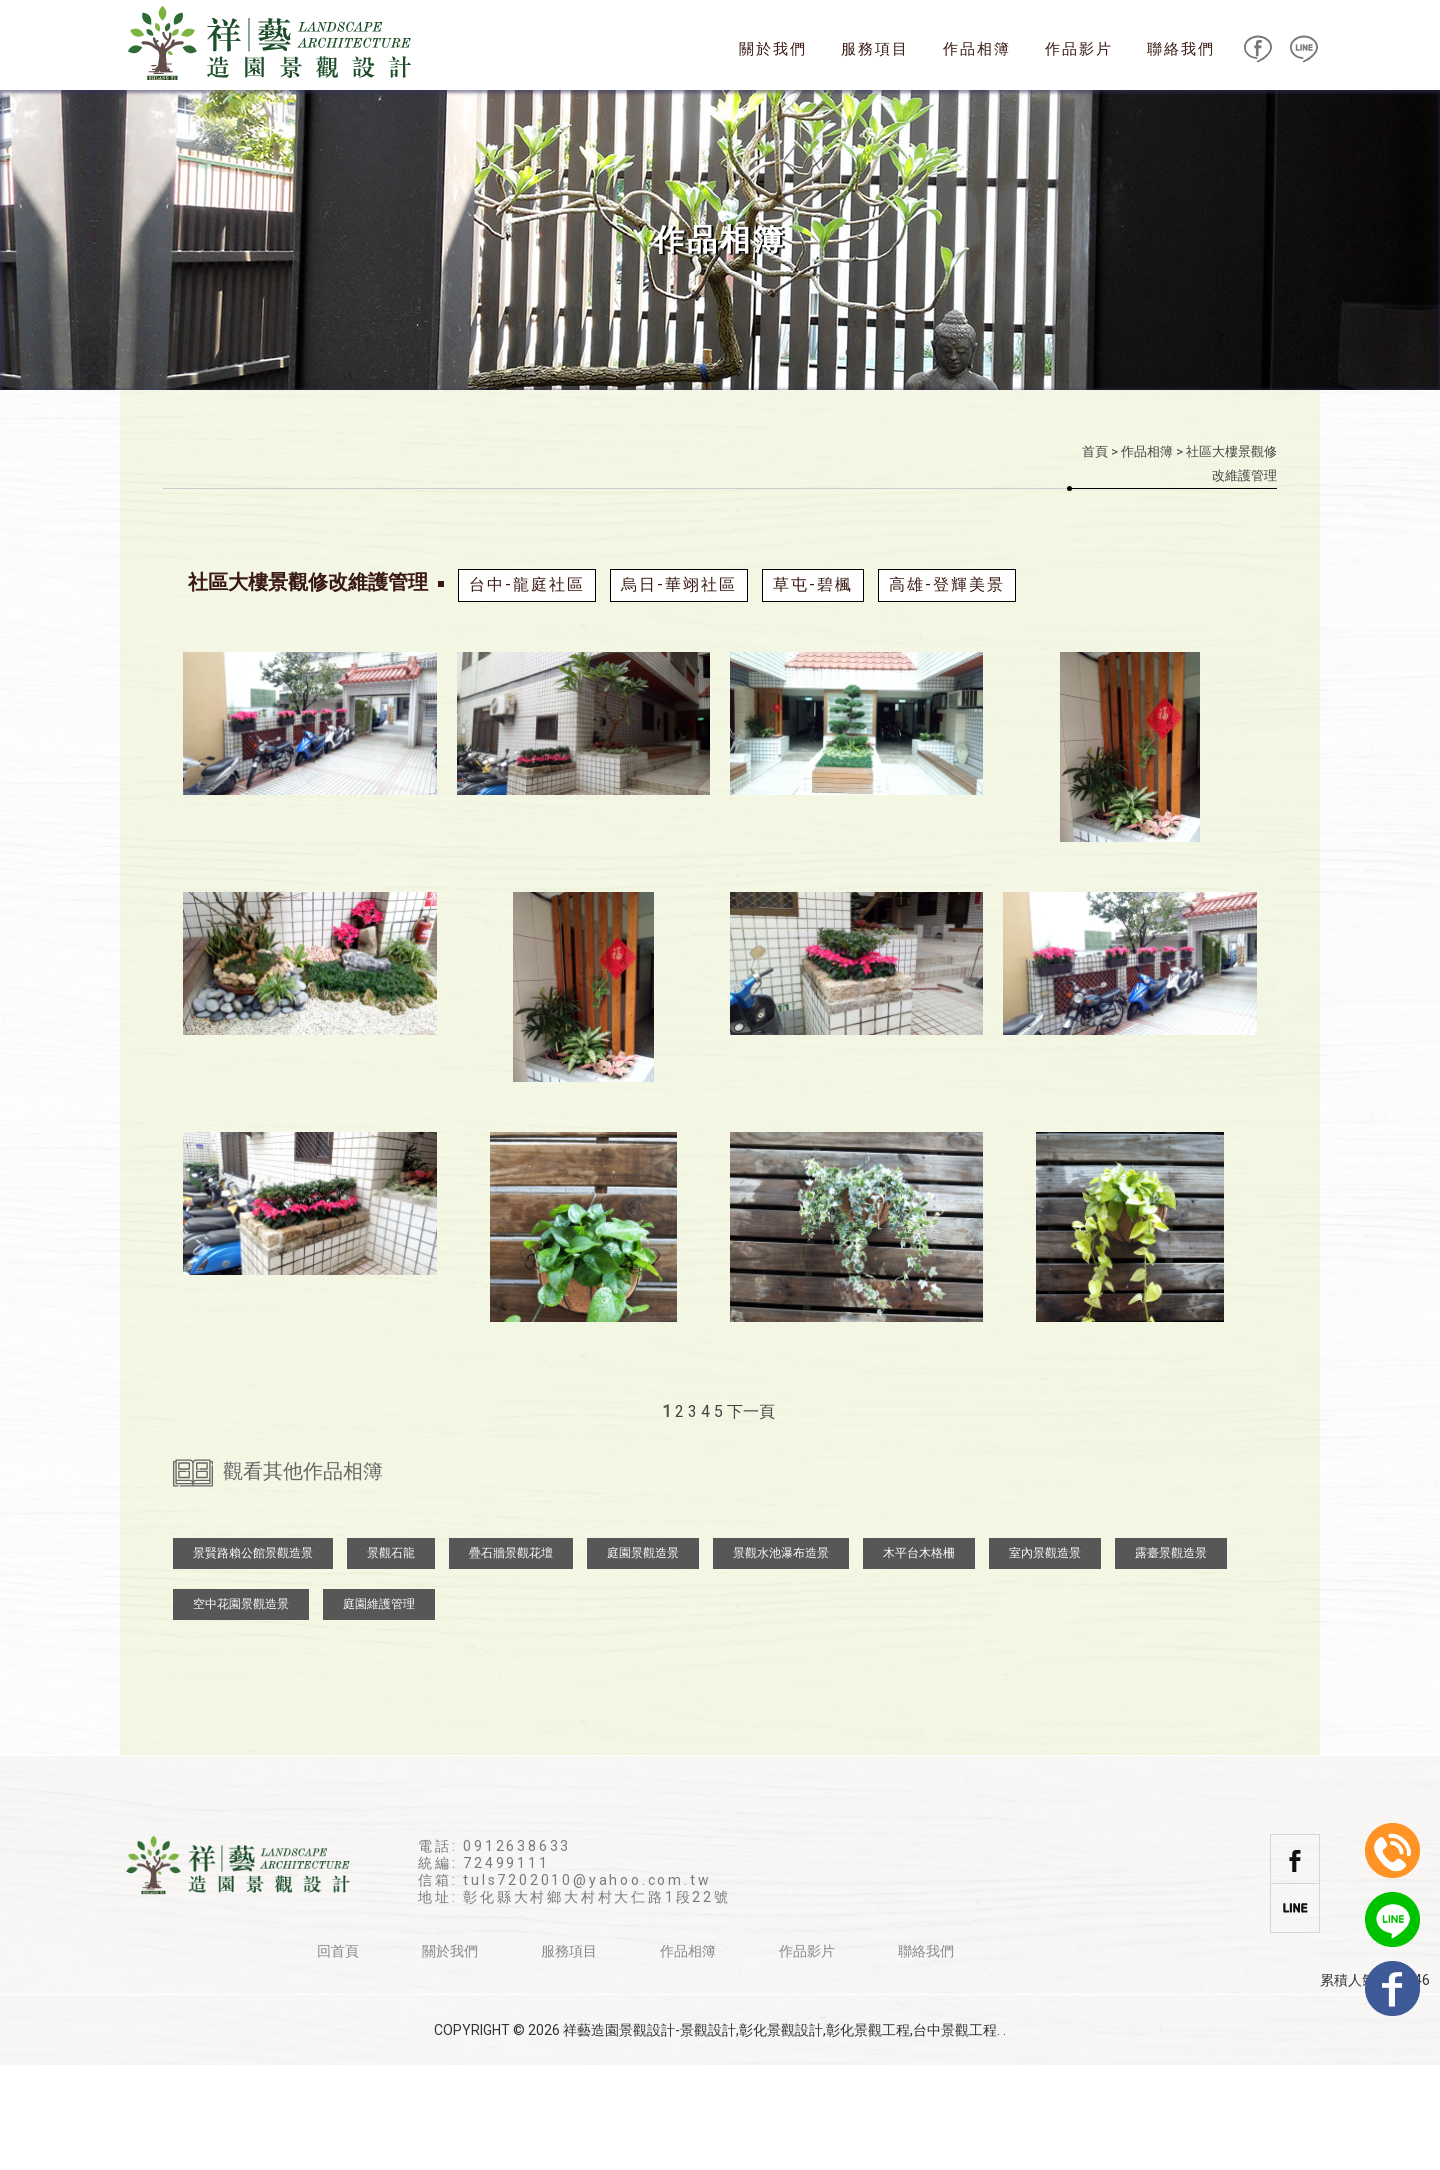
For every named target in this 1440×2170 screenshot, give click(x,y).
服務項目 (875, 49)
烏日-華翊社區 (679, 584)
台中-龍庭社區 (527, 584)
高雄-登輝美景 (947, 584)
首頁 (1095, 451)
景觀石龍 (391, 1658)
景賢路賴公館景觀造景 (253, 1658)
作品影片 (1079, 49)
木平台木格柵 (919, 1658)
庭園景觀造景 (643, 1658)
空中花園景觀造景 (241, 1709)
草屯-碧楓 (813, 584)
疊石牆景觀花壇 (511, 1658)
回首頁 (338, 2056)
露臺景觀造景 (1171, 1658)
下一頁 (751, 1411)
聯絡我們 (1181, 49)
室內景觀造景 (1045, 1658)
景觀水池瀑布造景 (781, 1658)
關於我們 (773, 49)
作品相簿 (977, 49)
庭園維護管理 (379, 1709)
